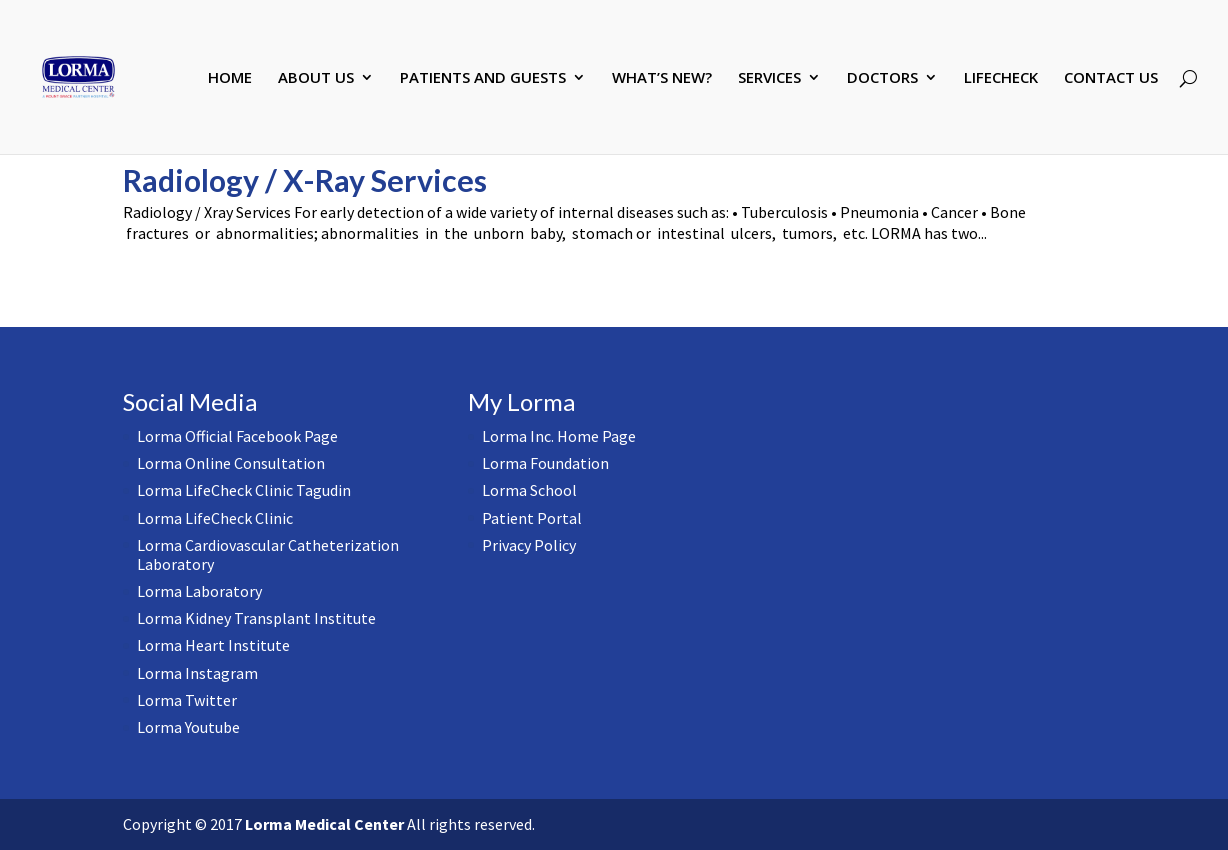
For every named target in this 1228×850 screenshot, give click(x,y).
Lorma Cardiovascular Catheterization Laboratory (268, 554)
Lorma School (529, 490)
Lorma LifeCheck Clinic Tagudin (244, 490)
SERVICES (769, 78)
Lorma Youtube (188, 727)
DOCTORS (882, 78)
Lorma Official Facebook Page (237, 436)
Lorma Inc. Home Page (559, 436)
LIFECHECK (1001, 78)
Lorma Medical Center (324, 824)
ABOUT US (316, 78)
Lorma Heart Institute (213, 645)
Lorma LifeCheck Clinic (215, 518)
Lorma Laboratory (199, 591)
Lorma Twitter (187, 700)
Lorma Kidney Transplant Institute (256, 618)
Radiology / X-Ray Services (305, 180)
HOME (230, 78)
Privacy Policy (529, 545)
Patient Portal (532, 518)
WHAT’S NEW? (662, 78)
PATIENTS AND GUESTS (483, 78)
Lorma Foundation (545, 463)
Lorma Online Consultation (231, 463)
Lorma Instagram (197, 673)
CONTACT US (1111, 78)
